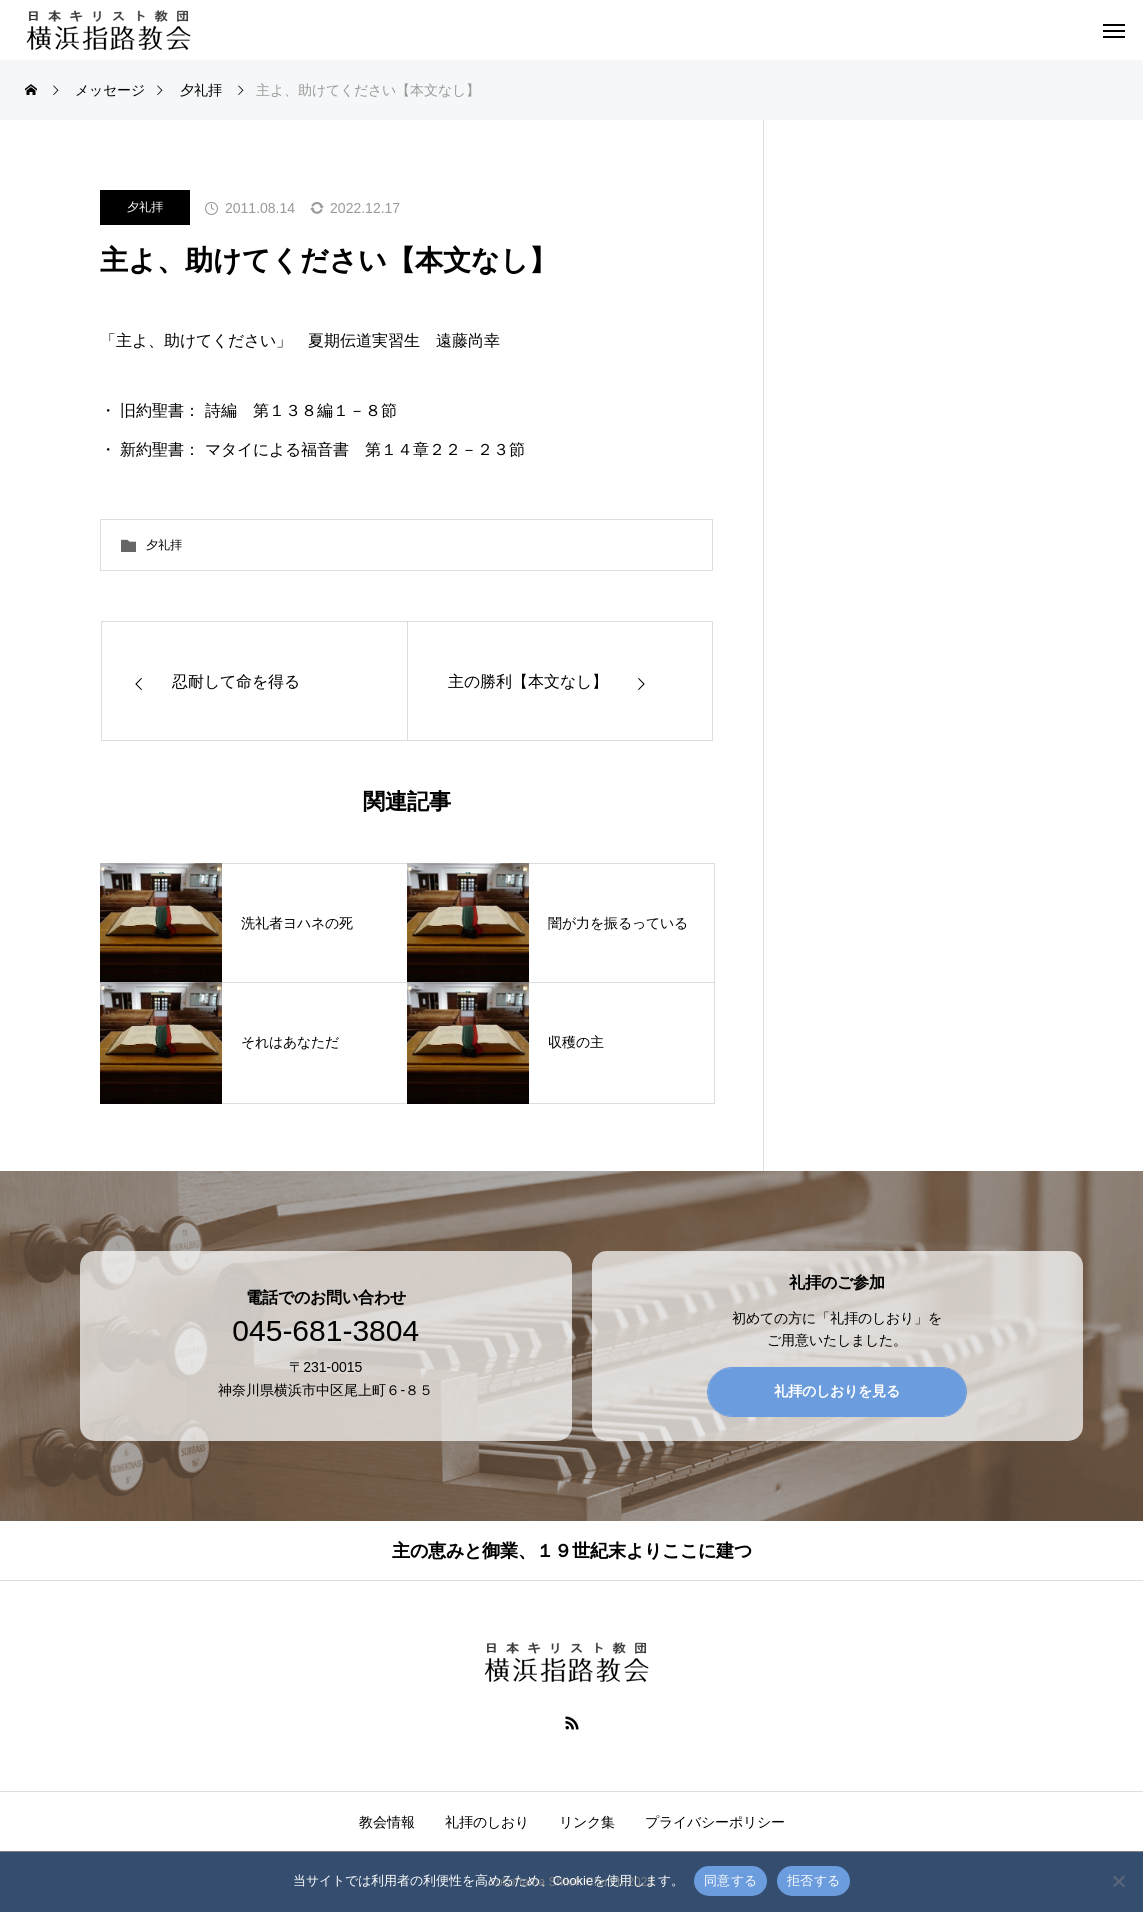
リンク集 (587, 1822)
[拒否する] (1118, 1881)
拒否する (813, 1880)
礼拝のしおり (487, 1822)
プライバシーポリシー (715, 1822)
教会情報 (387, 1822)
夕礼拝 (145, 207)
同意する (730, 1880)
